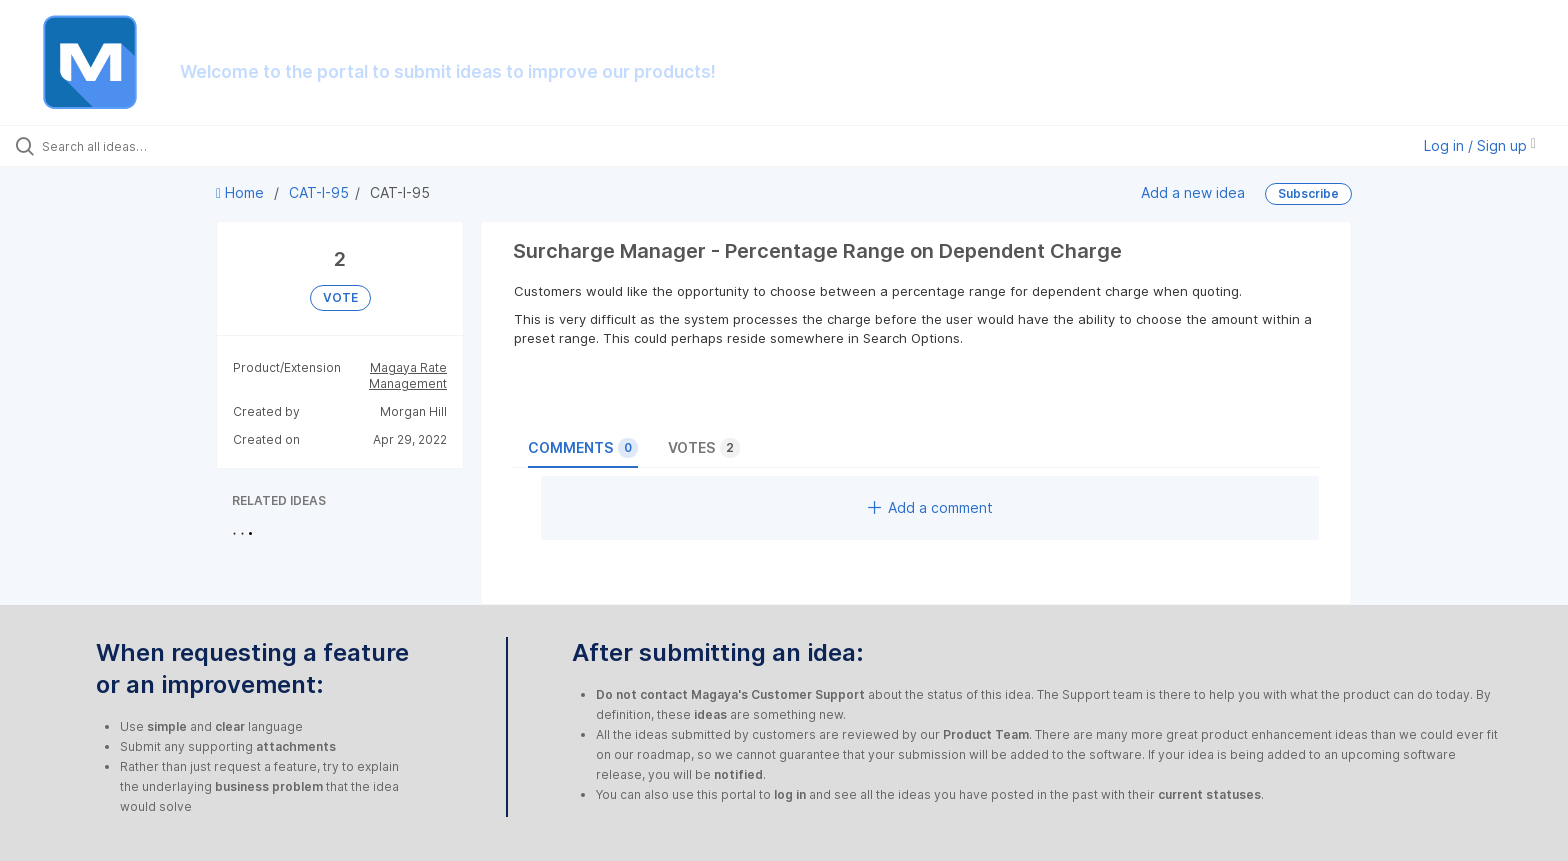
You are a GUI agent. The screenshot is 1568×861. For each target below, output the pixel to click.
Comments (583, 448)
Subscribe (1308, 193)
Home (242, 192)
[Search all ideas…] (182, 146)
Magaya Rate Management (408, 375)
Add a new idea (1193, 192)
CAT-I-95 (319, 192)
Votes (704, 448)
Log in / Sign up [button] (1480, 145)
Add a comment (930, 507)
